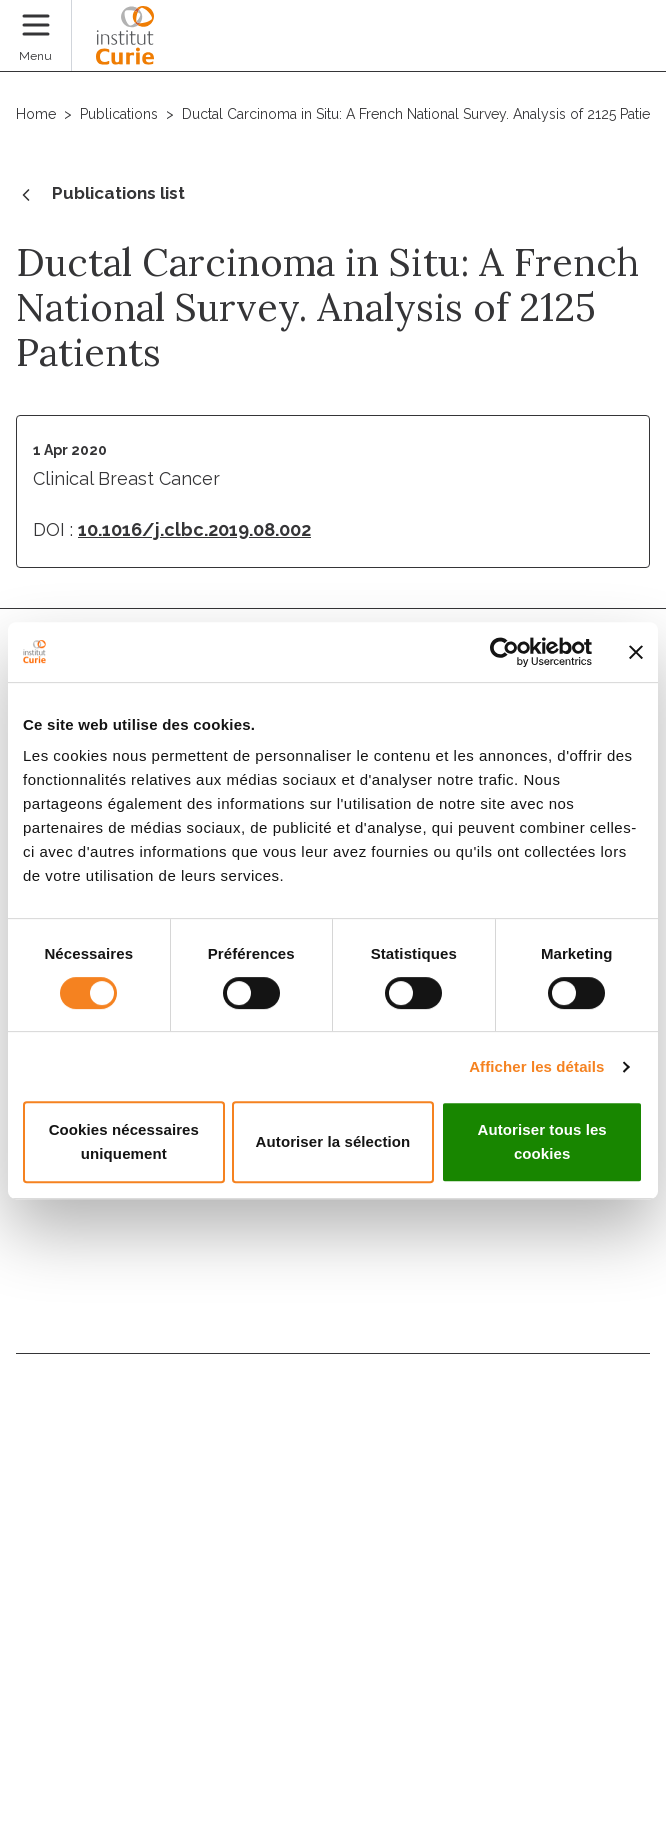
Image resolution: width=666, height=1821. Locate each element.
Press (40, 1614)
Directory (58, 1442)
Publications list (100, 195)
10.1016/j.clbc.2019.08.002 (194, 529)
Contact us (65, 1399)
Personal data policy (82, 1750)
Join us (46, 1485)
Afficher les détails (536, 1066)
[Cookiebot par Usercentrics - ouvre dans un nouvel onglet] (504, 652)
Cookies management (87, 1678)
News (40, 1528)
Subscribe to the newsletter (333, 1223)
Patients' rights (84, 1571)
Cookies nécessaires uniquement (124, 1141)
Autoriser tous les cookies (541, 1141)
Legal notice (56, 1714)
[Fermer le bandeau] (636, 652)
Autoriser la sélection (333, 1141)
